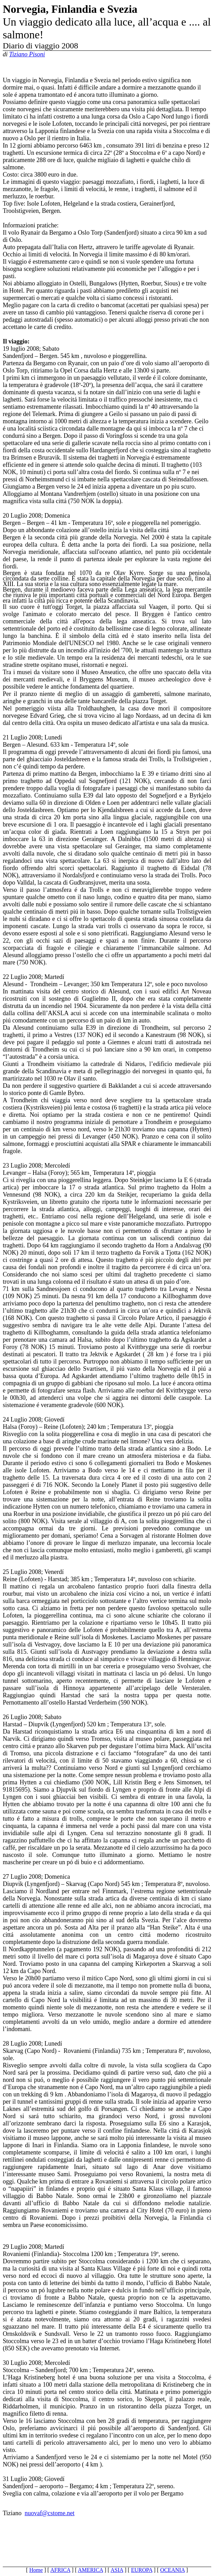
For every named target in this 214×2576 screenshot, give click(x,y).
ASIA (117, 2570)
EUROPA (141, 2570)
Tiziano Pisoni (27, 54)
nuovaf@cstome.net (49, 2513)
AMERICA (90, 2570)
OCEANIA (172, 2570)
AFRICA (60, 2570)
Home (36, 2570)
